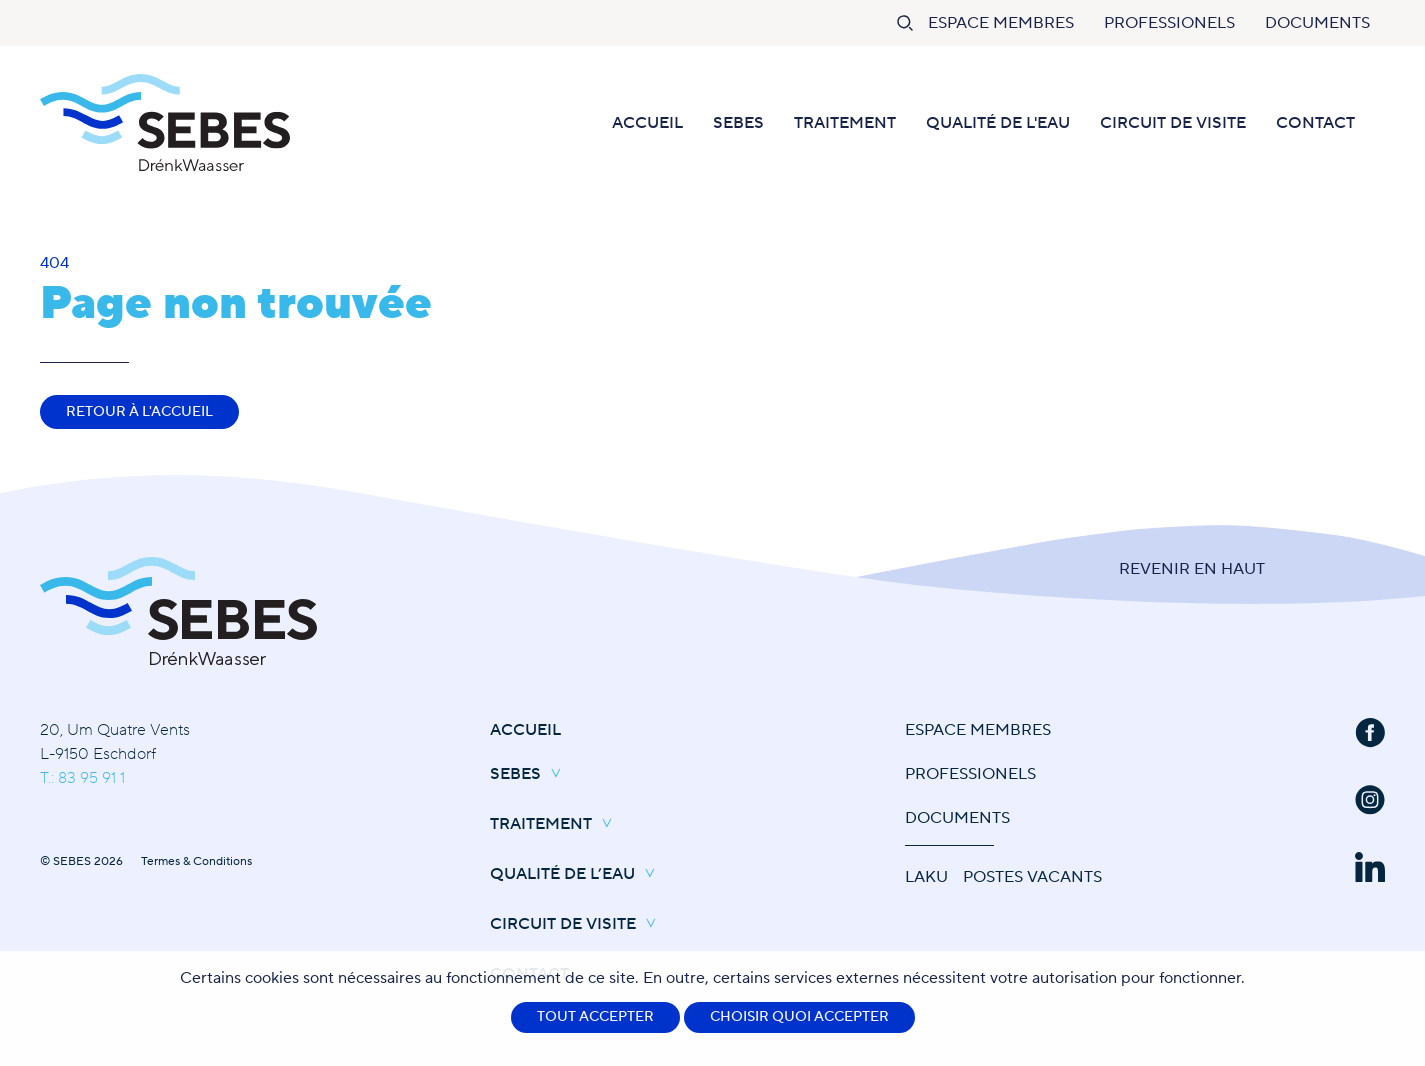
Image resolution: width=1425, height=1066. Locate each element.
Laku (926, 877)
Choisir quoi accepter (799, 1017)
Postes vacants (1032, 877)
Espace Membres (1001, 23)
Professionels (1169, 23)
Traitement (845, 123)
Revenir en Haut (1192, 569)
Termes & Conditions (196, 861)
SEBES (738, 123)
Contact (1315, 123)
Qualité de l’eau (577, 875)
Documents (1317, 23)
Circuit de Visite (1173, 123)
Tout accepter (595, 1017)
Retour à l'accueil (139, 412)
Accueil (647, 123)
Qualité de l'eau (998, 123)
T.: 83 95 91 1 (82, 778)
